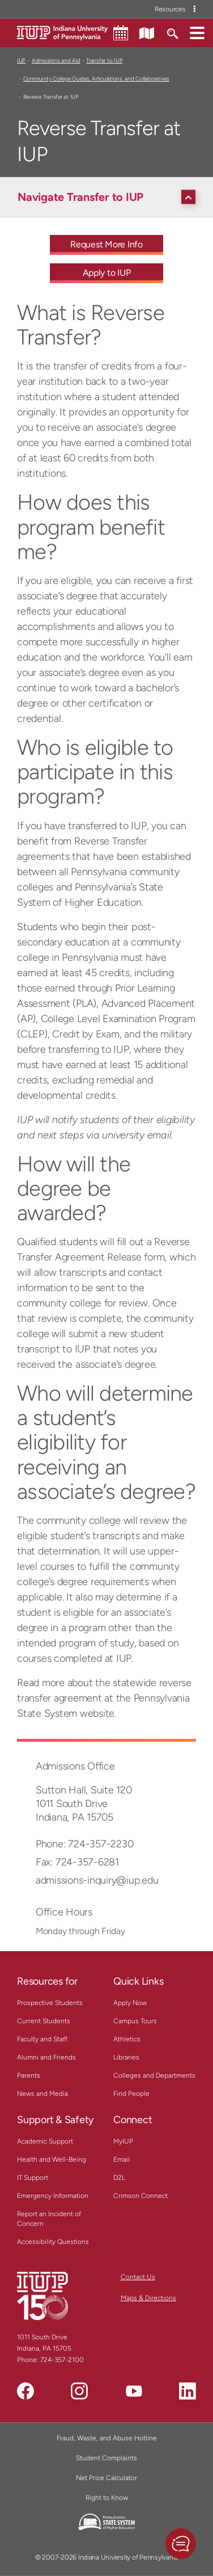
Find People (131, 2094)
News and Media (42, 2094)
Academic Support (45, 2141)
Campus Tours (135, 2021)
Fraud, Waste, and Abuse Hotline (107, 2438)
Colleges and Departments (154, 2075)
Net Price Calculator (106, 2478)
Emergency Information (52, 2196)
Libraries (126, 2057)
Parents (28, 2075)
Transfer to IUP (104, 60)
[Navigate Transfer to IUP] (109, 197)
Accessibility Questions (53, 2242)
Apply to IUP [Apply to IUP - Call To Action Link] (107, 272)
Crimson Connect (140, 2196)
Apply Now (130, 2003)
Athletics (126, 2039)
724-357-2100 (62, 2360)
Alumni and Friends (46, 2057)
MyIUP (123, 2141)
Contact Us (138, 2277)
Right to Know (107, 2498)
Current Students (43, 2021)
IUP (21, 60)
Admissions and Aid (56, 60)
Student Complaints (106, 2458)
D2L (119, 2178)
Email (121, 2159)
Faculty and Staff (42, 2039)
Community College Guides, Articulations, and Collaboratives (96, 78)
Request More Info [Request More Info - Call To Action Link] (106, 244)
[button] (197, 32)
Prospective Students (50, 2003)
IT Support (32, 2178)
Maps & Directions (148, 2298)
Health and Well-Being (51, 2159)
